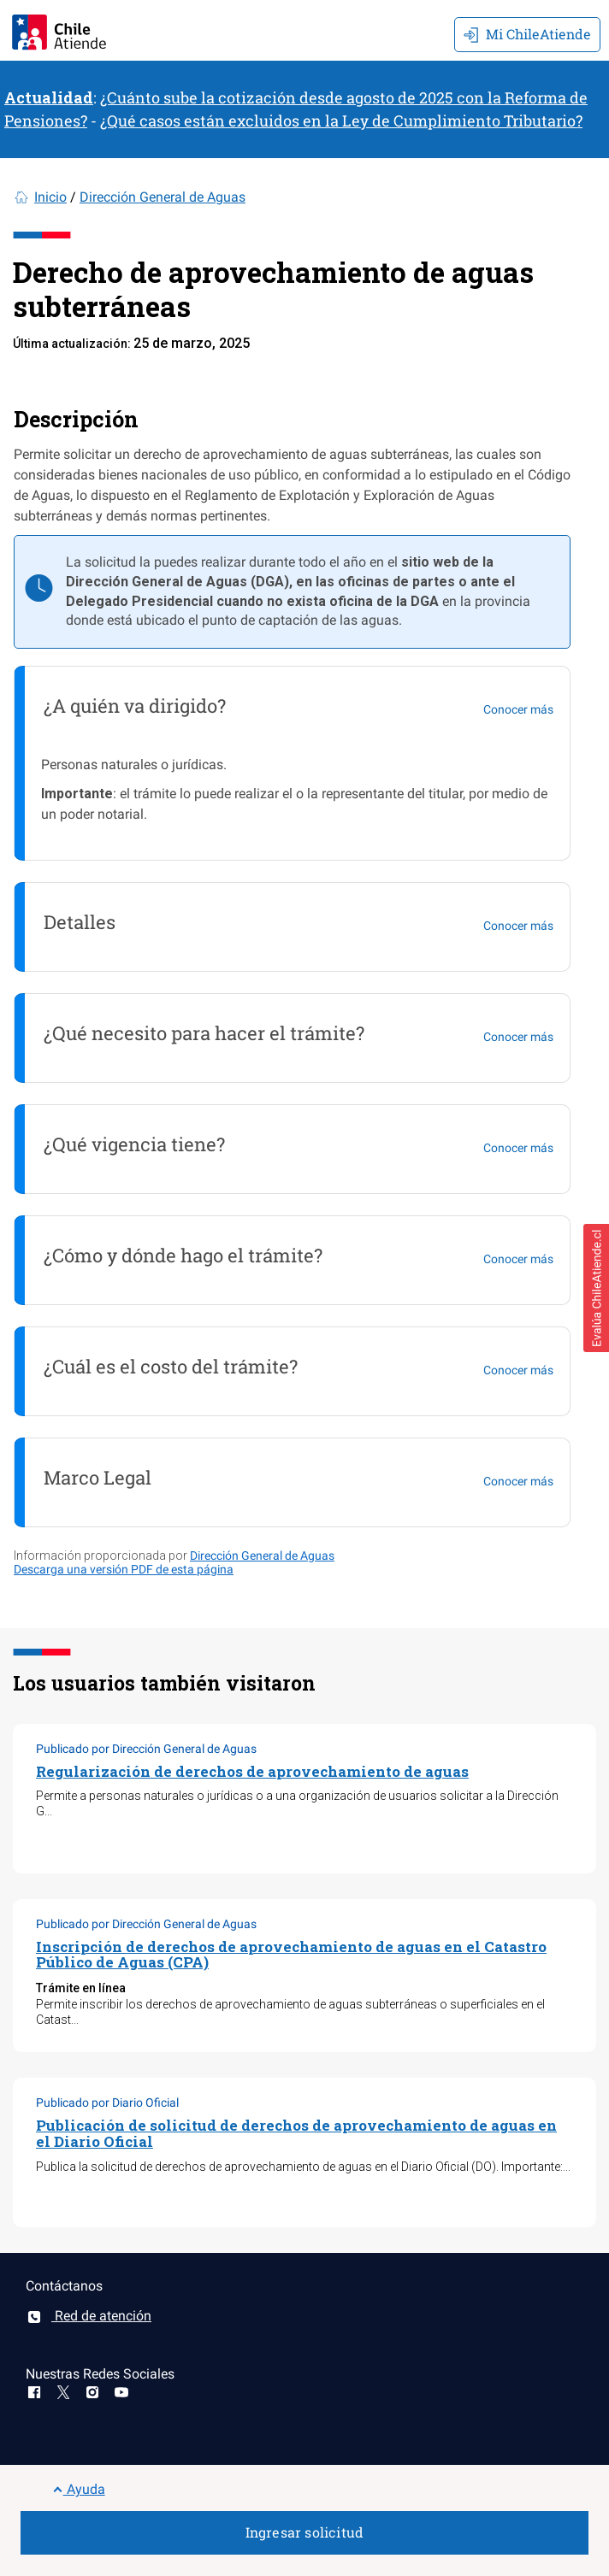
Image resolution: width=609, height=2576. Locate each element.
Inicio (50, 197)
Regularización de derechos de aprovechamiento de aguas (252, 1771)
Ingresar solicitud (304, 2532)
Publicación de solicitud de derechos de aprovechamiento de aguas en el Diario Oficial (296, 2133)
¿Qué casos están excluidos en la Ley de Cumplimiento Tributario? (341, 120)
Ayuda (78, 2489)
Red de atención (88, 2316)
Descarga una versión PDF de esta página (124, 1569)
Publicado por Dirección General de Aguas (146, 1749)
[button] (596, 1288)
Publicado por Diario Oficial (107, 2102)
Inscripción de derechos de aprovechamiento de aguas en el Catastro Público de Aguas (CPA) (291, 1955)
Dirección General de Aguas (162, 197)
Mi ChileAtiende (527, 34)
